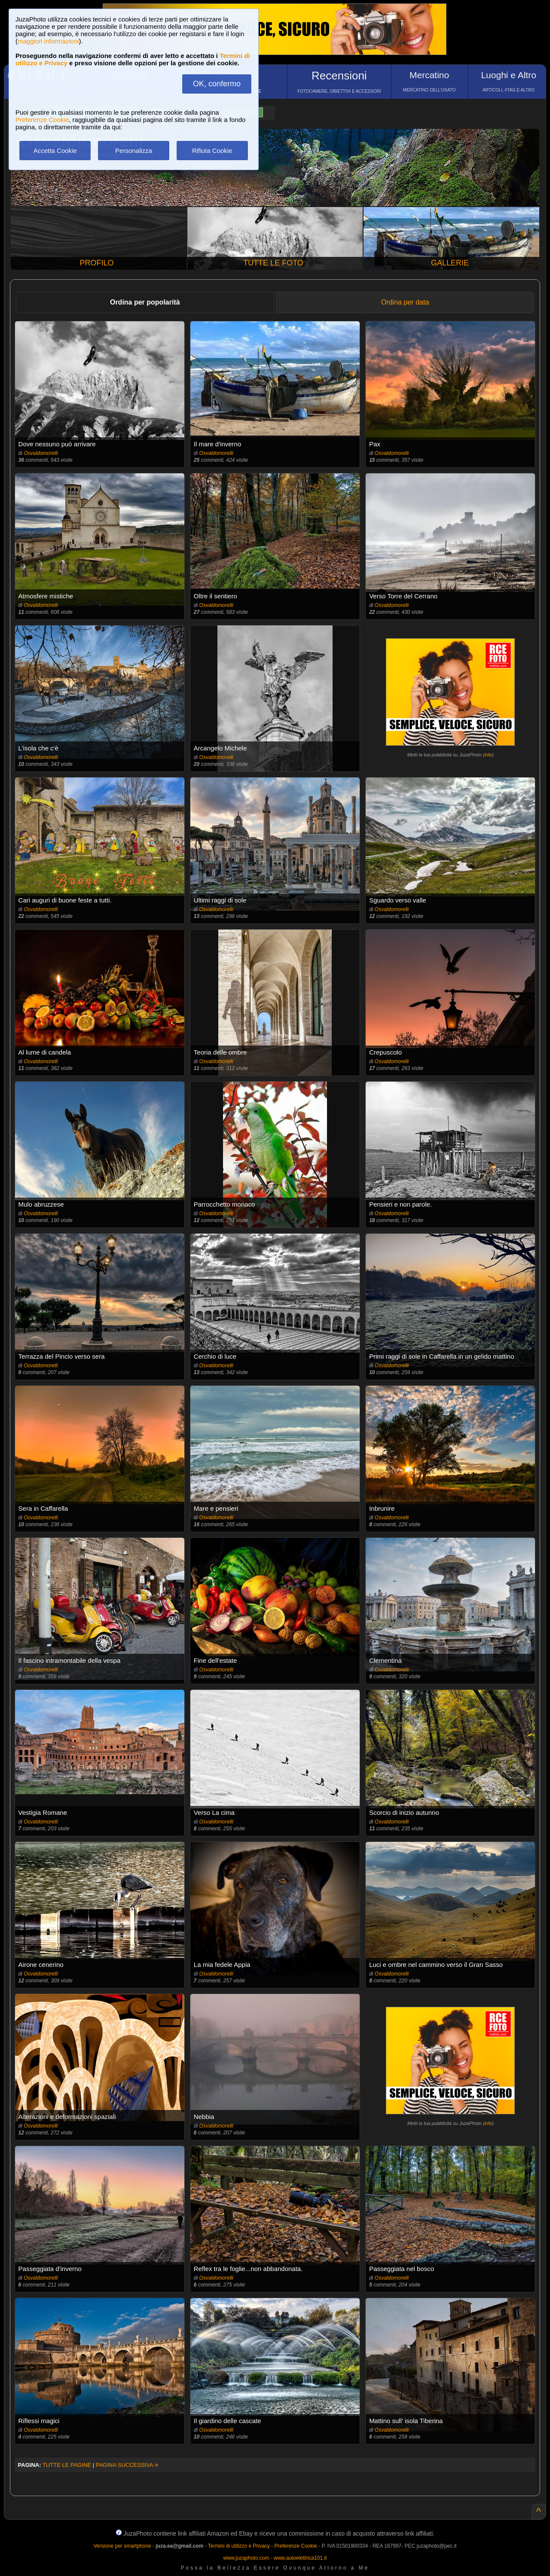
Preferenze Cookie (42, 119)
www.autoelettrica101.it (300, 2558)
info (488, 754)
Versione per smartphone (122, 2546)
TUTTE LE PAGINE (67, 2465)
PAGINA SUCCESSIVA (127, 2465)
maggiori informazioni (48, 41)
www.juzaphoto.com (246, 2558)
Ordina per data (405, 302)
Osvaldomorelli (41, 453)
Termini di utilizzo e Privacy (239, 2546)
